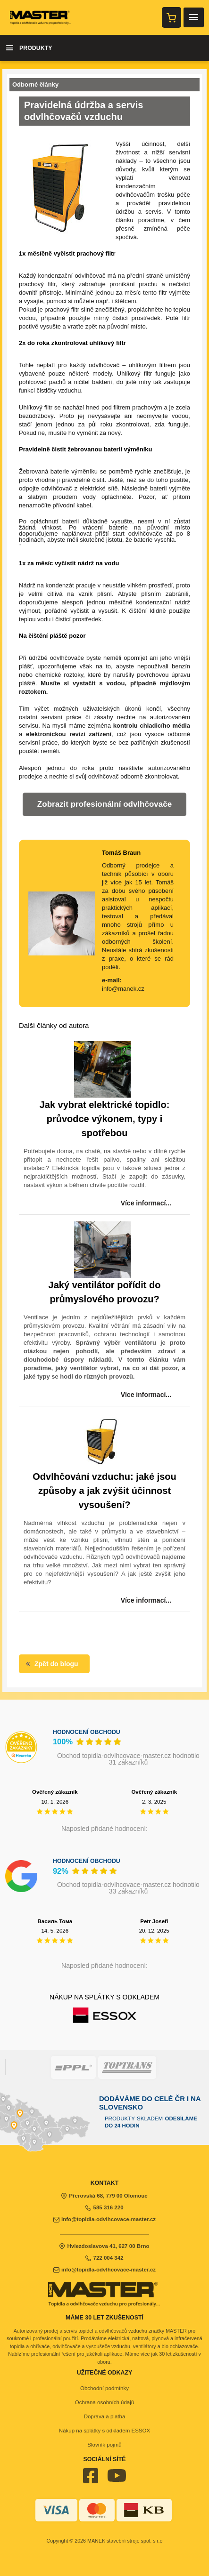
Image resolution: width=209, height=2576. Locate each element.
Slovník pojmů (104, 2445)
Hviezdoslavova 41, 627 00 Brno (104, 2246)
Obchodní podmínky (104, 2388)
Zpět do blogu (51, 1664)
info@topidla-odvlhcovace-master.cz (104, 2219)
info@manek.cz (123, 988)
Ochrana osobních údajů (104, 2402)
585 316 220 (104, 2207)
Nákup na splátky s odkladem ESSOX (104, 2430)
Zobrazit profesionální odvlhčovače (104, 804)
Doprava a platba (104, 2416)
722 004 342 (104, 2258)
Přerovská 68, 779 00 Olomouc (104, 2196)
